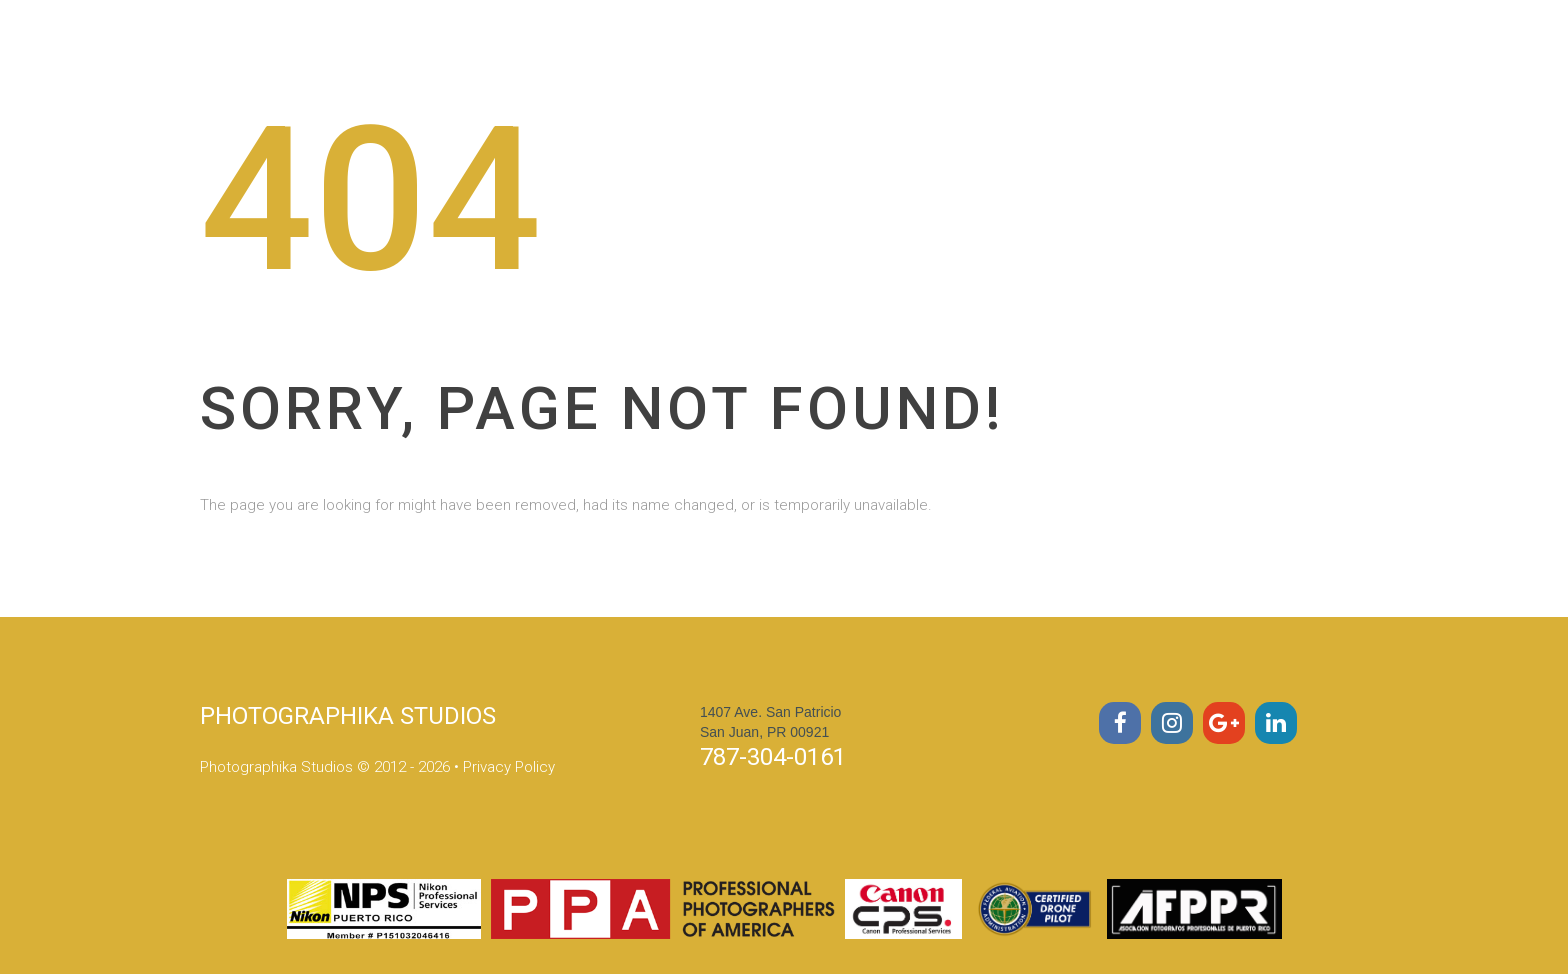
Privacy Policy (509, 767)
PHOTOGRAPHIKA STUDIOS (348, 716)
